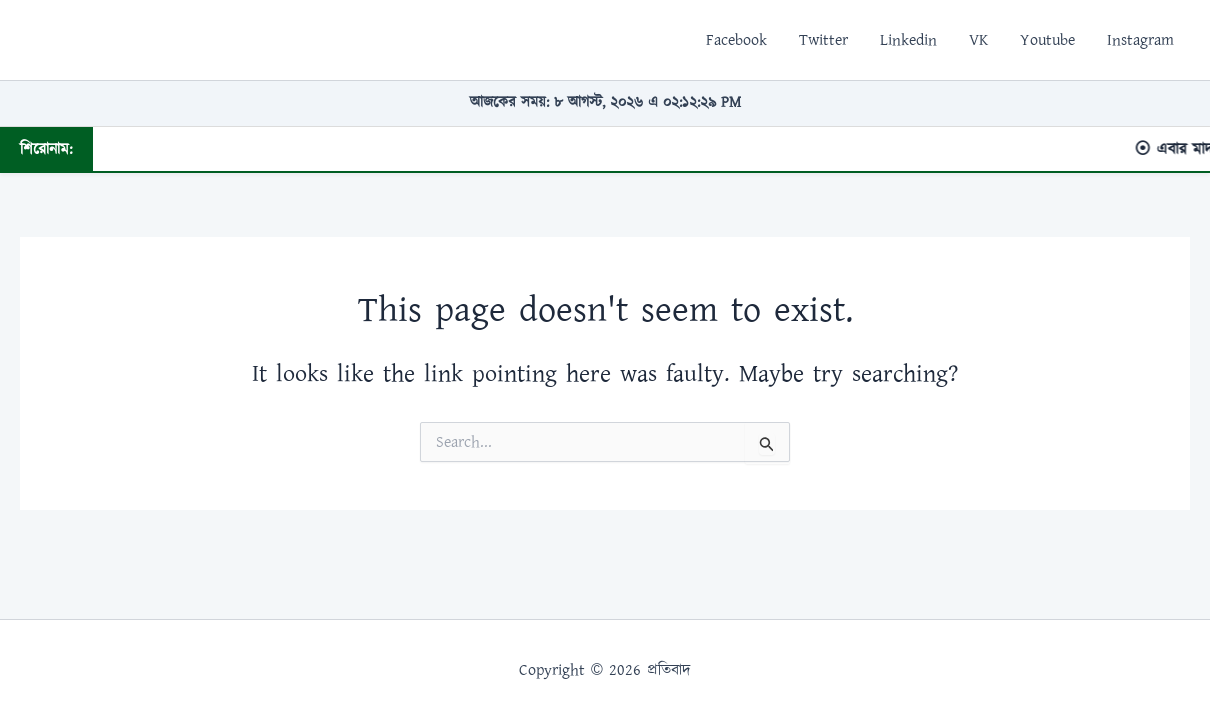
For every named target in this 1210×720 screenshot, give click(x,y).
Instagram (1140, 40)
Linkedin (908, 40)
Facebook (736, 40)
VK (978, 40)
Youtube (1047, 40)
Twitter (823, 40)
